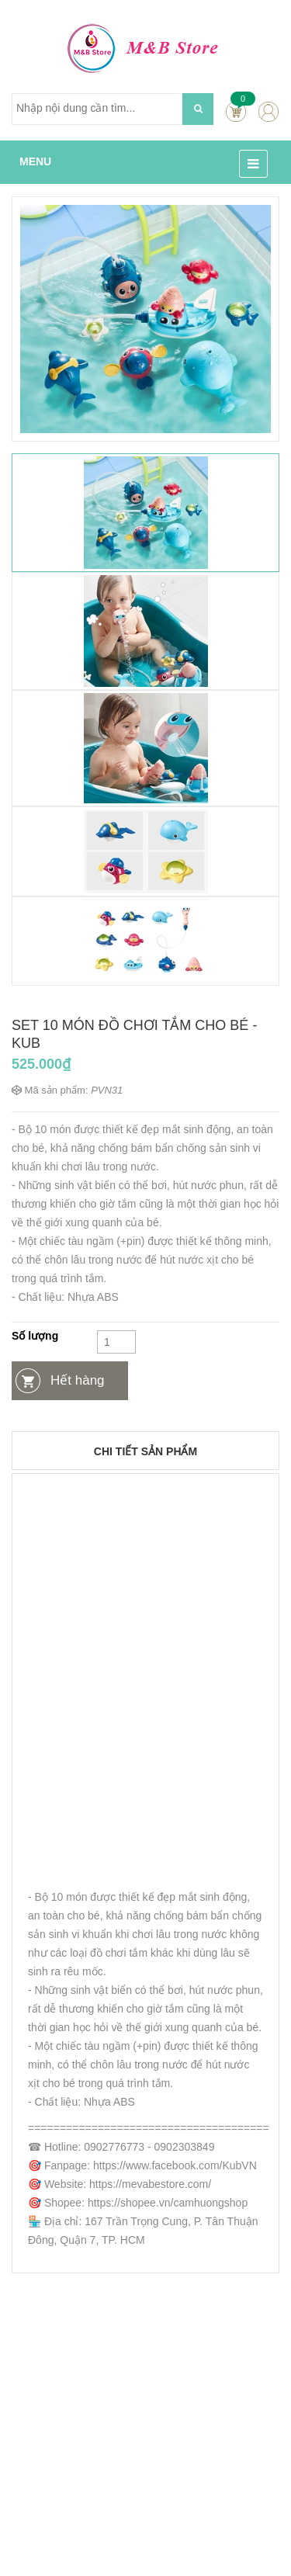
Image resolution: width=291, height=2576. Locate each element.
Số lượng (35, 1335)
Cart (236, 111)
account (268, 111)
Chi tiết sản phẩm (145, 1451)
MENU (35, 161)
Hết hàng (77, 1380)
